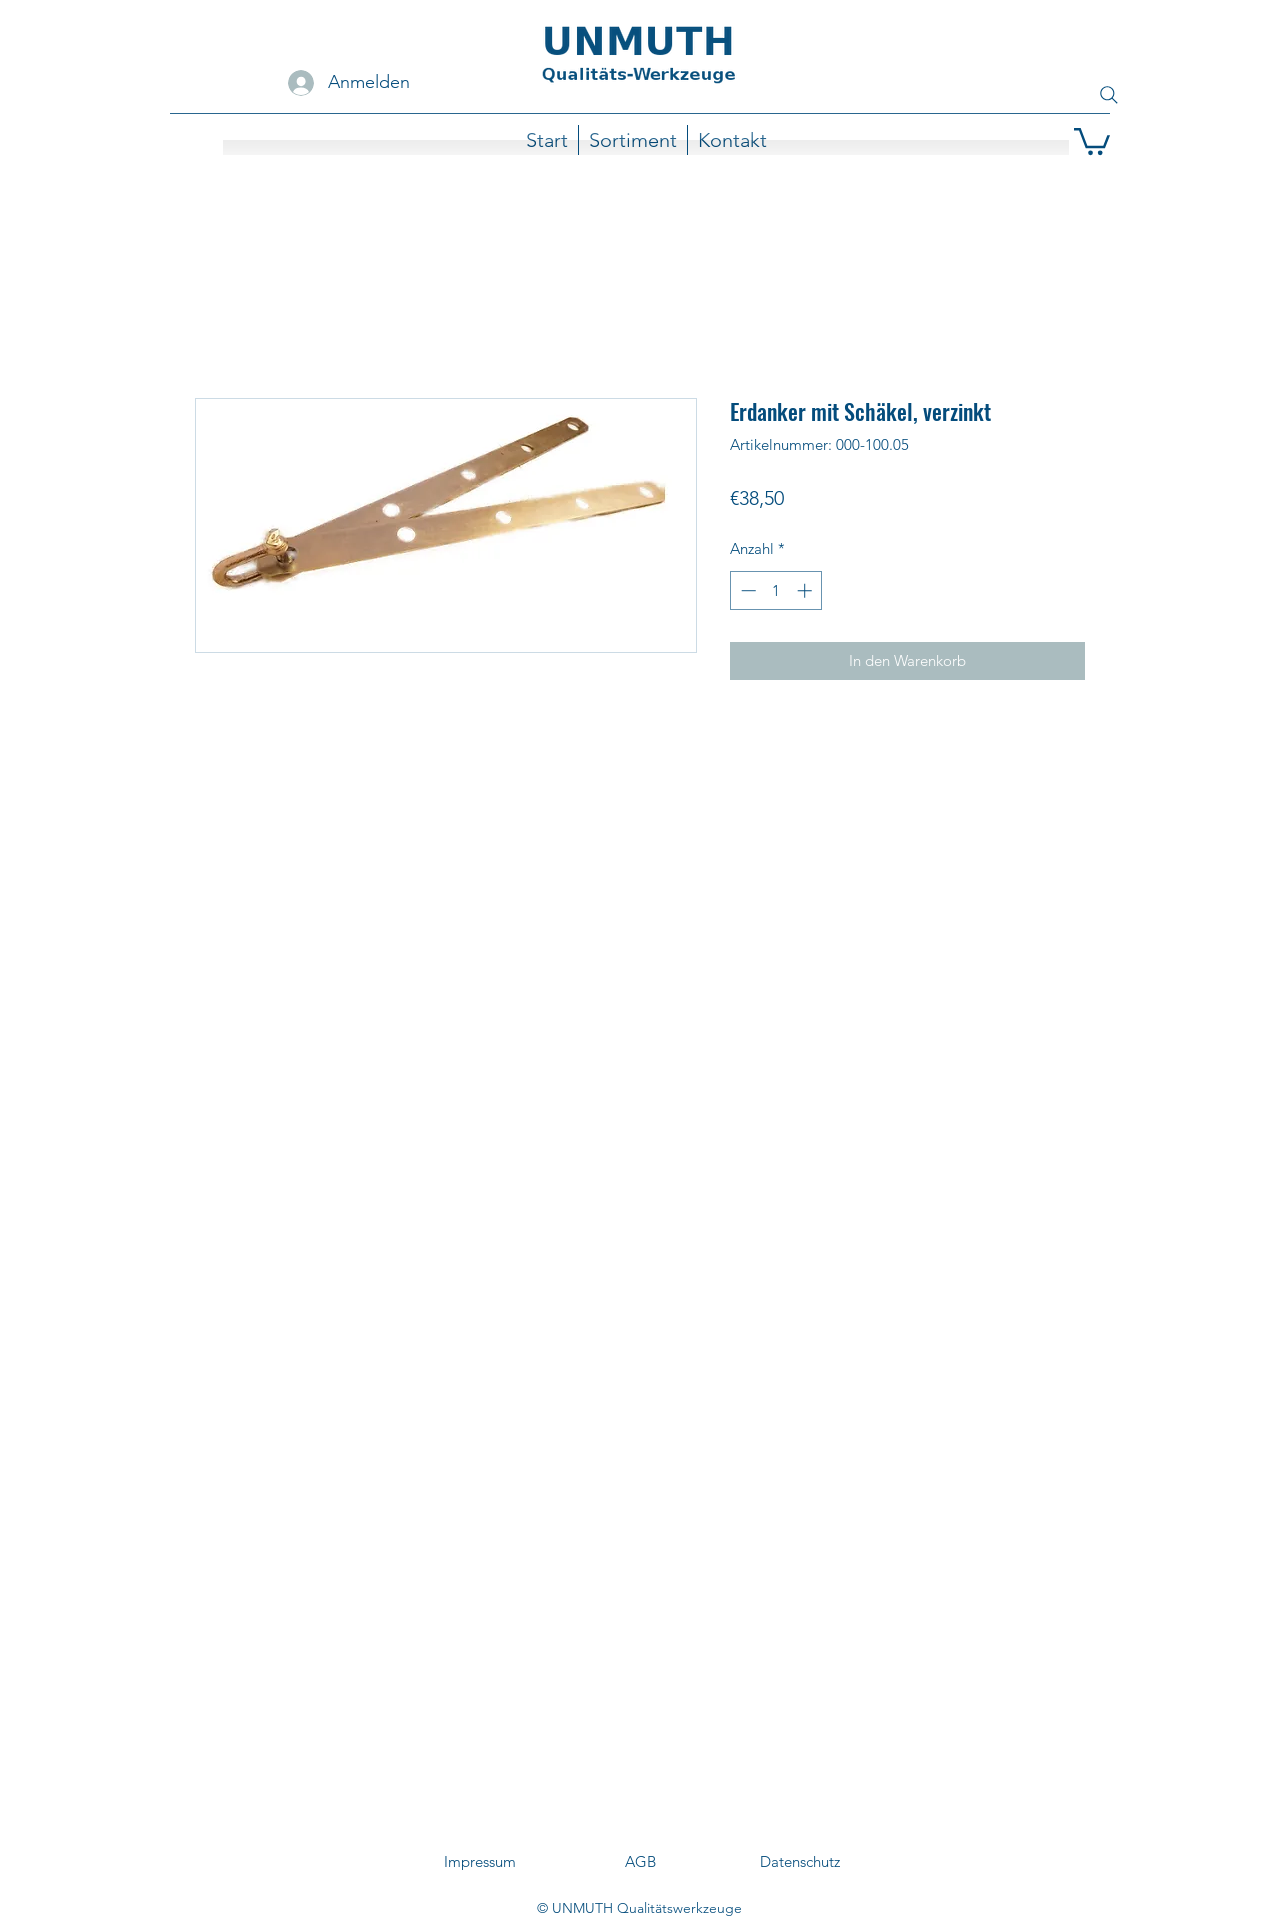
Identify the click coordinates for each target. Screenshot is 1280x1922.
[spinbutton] (776, 590)
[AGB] (640, 1862)
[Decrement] (746, 590)
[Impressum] (480, 1862)
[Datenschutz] (800, 1862)
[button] (1092, 140)
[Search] (1109, 95)
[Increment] (806, 590)
